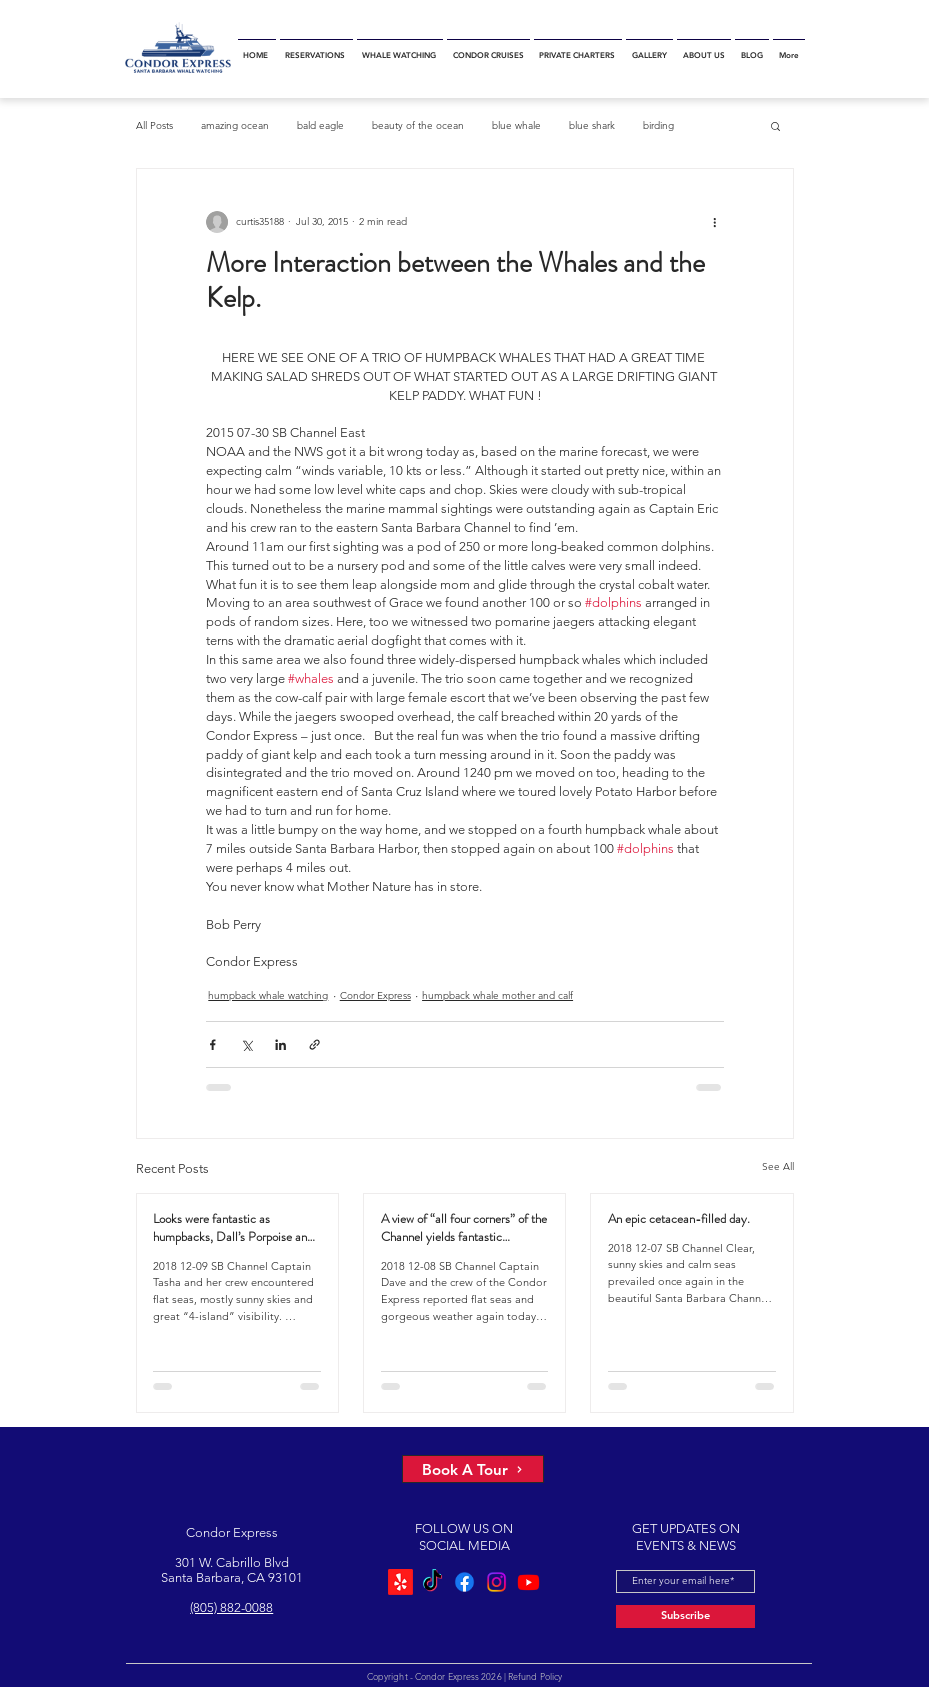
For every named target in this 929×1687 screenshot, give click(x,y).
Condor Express (375, 995)
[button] (775, 125)
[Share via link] (314, 1044)
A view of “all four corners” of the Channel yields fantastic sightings (464, 1228)
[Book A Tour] (473, 1469)
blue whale (516, 125)
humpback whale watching (268, 995)
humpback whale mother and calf (497, 995)
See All (778, 1166)
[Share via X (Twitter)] (246, 1044)
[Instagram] (496, 1581)
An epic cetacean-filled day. (679, 1219)
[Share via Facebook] (212, 1044)
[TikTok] (432, 1581)
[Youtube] (528, 1581)
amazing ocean (235, 125)
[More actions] (715, 222)
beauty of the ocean (418, 125)
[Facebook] (464, 1581)
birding (658, 125)
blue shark (592, 125)
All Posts (154, 125)
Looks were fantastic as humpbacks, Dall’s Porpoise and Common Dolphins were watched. (233, 1228)
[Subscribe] (685, 1616)
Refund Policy (535, 1676)
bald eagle (320, 125)
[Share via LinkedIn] (280, 1044)
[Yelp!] (400, 1581)
